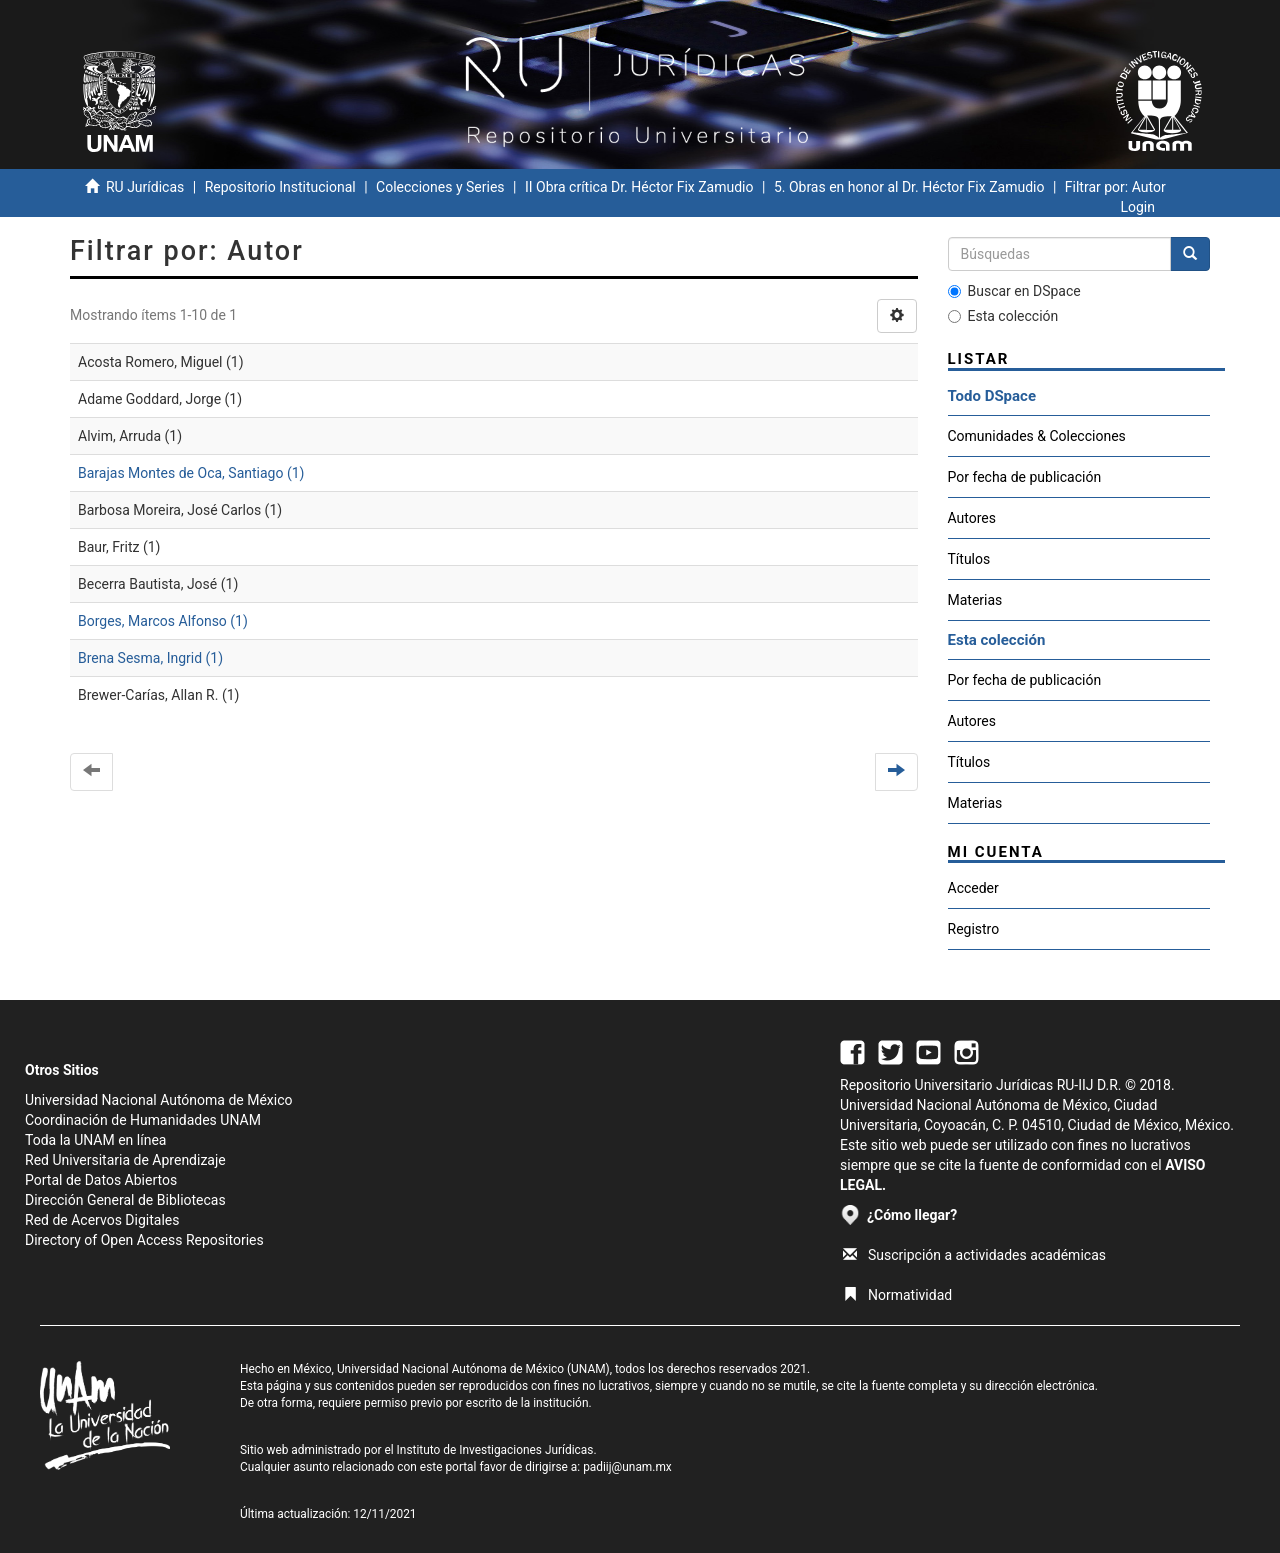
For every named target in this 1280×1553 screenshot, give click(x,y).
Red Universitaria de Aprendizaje (125, 1160)
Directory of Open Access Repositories (144, 1240)
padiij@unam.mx (627, 1467)
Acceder (973, 888)
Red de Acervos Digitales (102, 1220)
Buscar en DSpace (1014, 291)
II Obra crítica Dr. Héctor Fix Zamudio (639, 187)
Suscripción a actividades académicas (974, 1255)
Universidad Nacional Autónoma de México (159, 1100)
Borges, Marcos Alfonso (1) (163, 621)
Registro (974, 929)
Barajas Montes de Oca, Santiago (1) (191, 473)
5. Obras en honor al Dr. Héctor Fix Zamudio (909, 187)
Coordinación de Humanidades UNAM (143, 1120)
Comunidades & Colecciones (1037, 436)
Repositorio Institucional (280, 187)
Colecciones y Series (440, 187)
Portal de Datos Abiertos (101, 1180)
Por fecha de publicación (1025, 477)
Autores (972, 518)
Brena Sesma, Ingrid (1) (150, 658)
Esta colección (1003, 316)
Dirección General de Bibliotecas (125, 1200)
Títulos (969, 559)
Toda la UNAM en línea (95, 1140)
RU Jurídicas (145, 187)
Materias (975, 600)
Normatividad (897, 1295)
